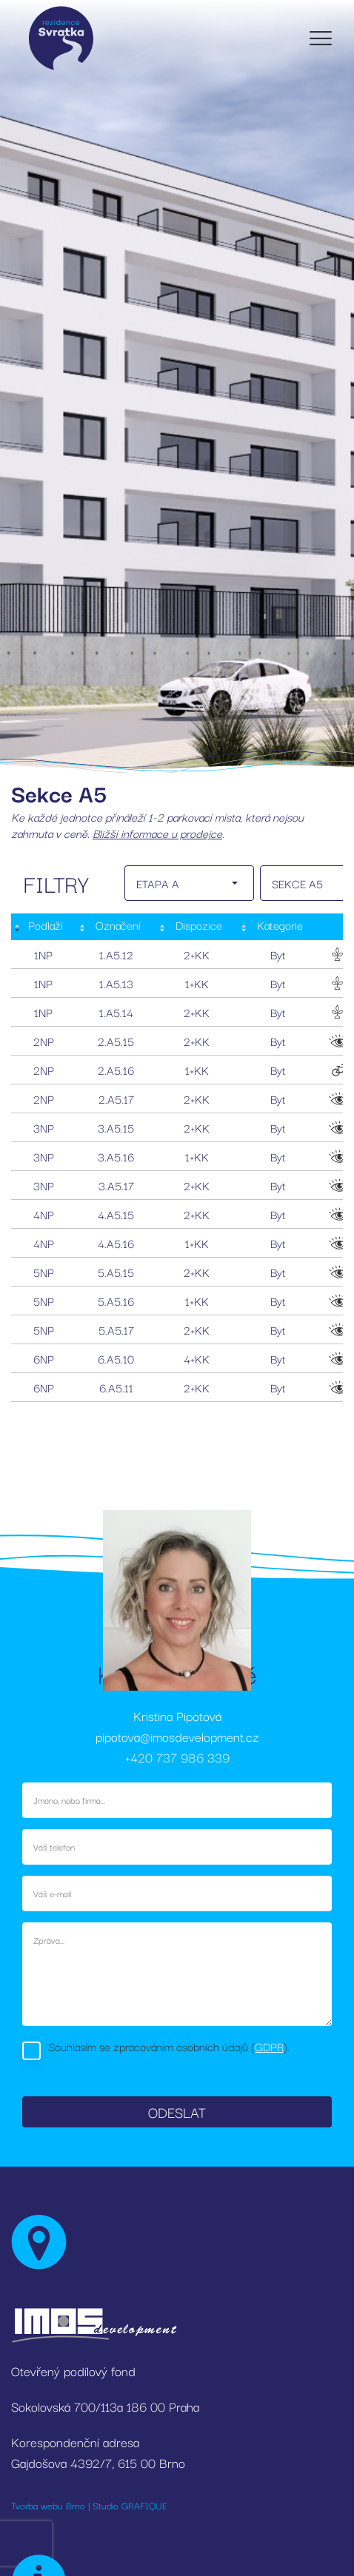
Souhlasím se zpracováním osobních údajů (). (169, 2046)
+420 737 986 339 (177, 1757)
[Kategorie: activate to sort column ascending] (278, 926)
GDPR (269, 2046)
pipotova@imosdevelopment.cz (177, 1736)
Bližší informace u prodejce (157, 833)
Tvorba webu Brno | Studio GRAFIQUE (89, 2505)
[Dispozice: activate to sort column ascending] (197, 926)
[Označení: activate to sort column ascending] (116, 926)
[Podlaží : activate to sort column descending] (43, 926)
